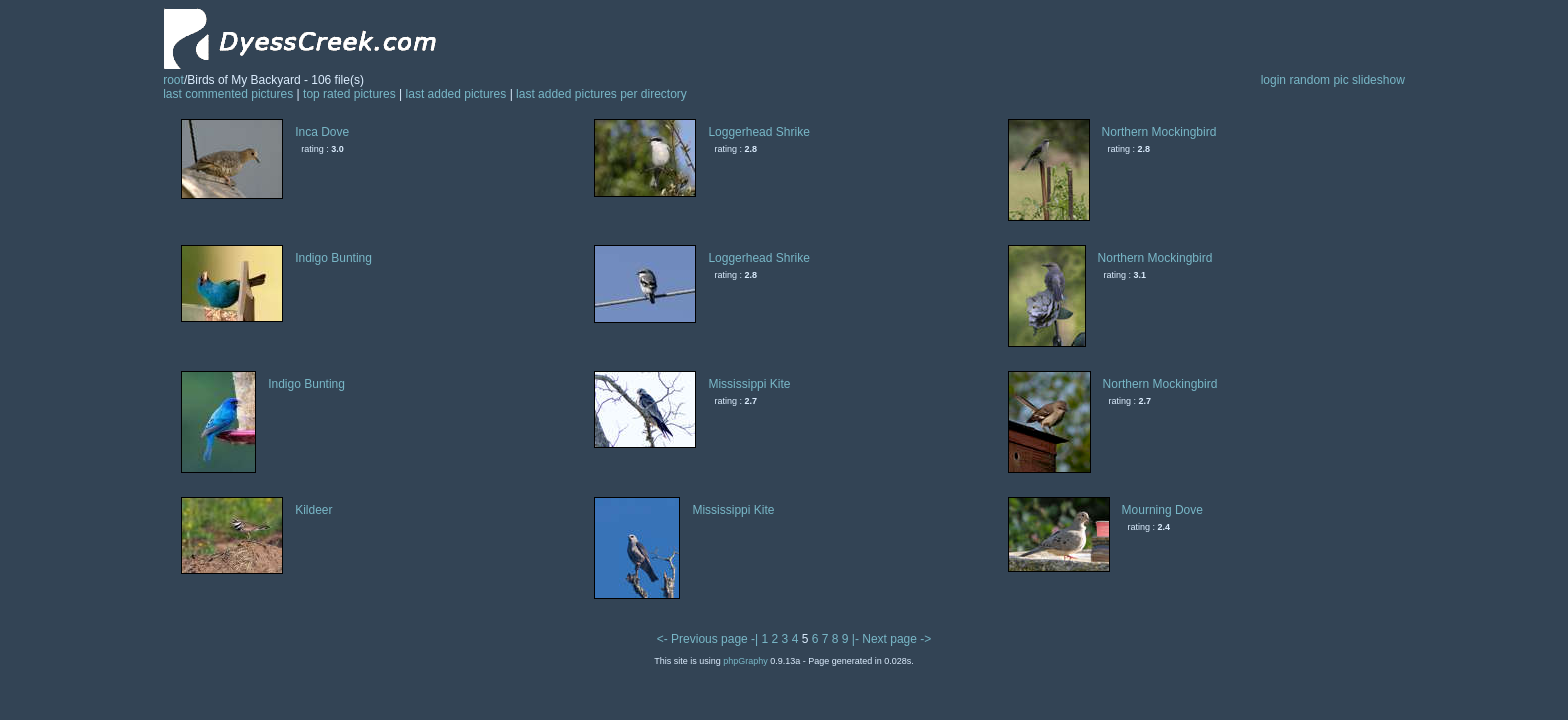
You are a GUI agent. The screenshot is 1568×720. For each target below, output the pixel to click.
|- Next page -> (892, 639)
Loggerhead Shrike (758, 132)
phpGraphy (745, 661)
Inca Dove (322, 132)
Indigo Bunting (333, 258)
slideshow (1378, 80)
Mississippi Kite (749, 384)
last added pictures (456, 94)
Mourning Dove (1162, 510)
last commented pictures (228, 94)
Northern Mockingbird (1159, 132)
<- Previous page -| (709, 639)
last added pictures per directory (601, 94)
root (173, 80)
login (1273, 80)
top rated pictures (349, 94)
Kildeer (313, 510)
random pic (1318, 80)
